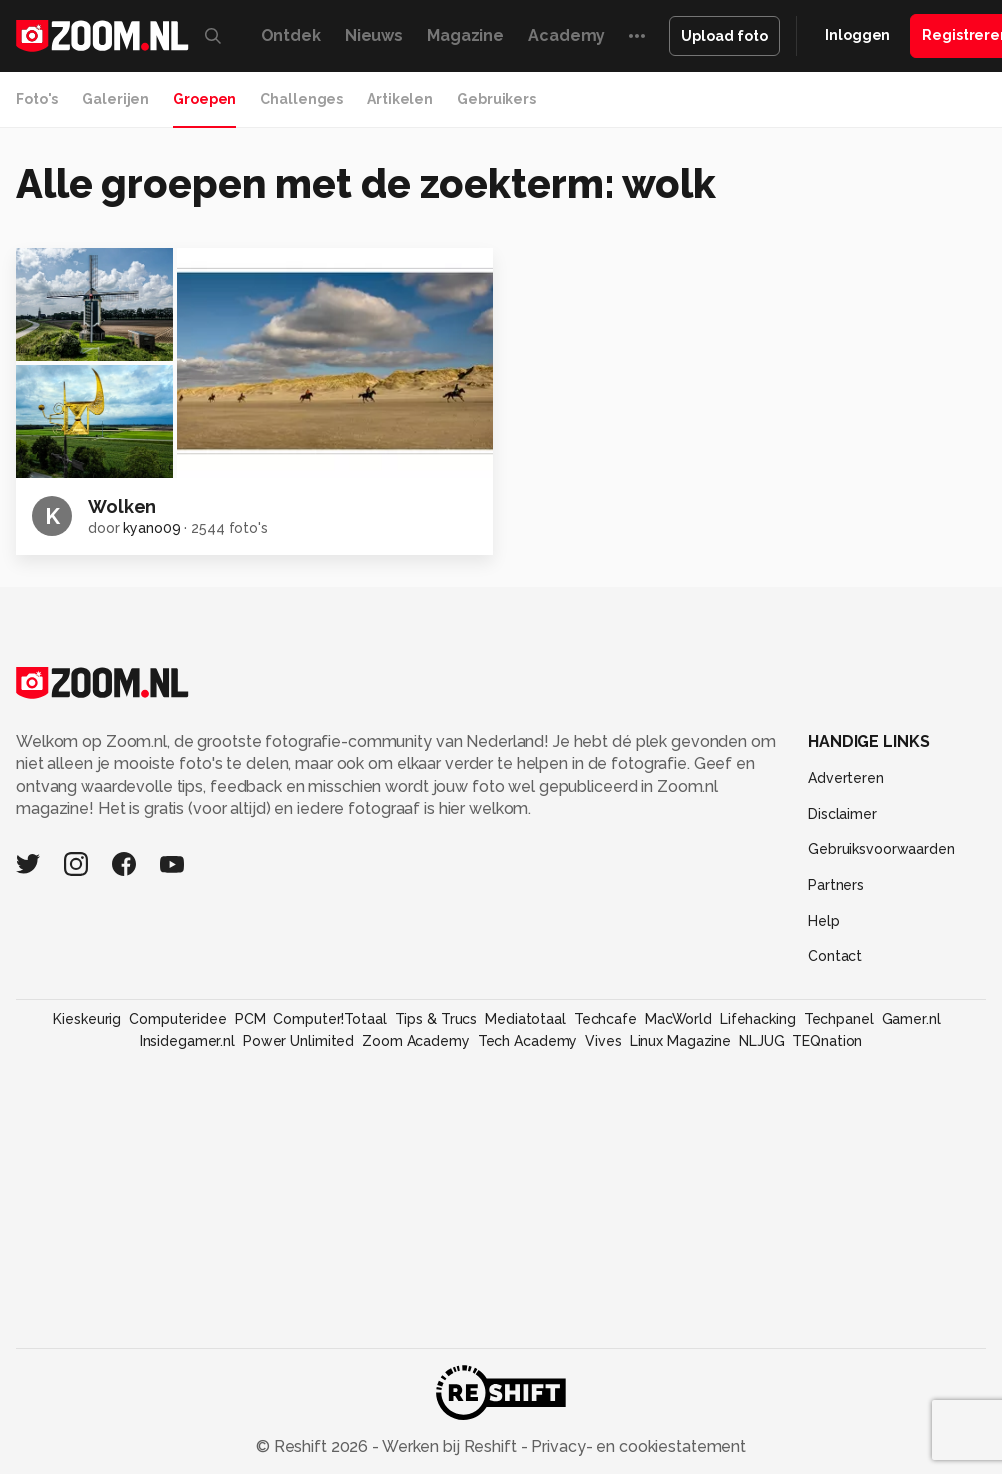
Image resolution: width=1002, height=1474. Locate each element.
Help (824, 921)
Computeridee (178, 1019)
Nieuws (374, 35)
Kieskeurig (87, 1019)
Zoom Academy (416, 1041)
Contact (835, 956)
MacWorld (678, 1019)
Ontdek (291, 35)
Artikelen (400, 99)
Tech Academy (528, 1041)
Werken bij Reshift (450, 1446)
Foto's (37, 99)
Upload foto (724, 36)
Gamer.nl (911, 1019)
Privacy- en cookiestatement (636, 1446)
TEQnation (827, 1041)
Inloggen (857, 35)
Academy (566, 35)
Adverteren (846, 778)
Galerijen (115, 99)
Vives (603, 1041)
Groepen (204, 99)
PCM (250, 1019)
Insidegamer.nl (187, 1041)
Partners (836, 885)
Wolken (122, 506)
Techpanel (839, 1019)
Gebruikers (496, 99)
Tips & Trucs (436, 1019)
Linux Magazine (680, 1041)
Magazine (465, 35)
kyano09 (151, 528)
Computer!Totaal (329, 1019)
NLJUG (761, 1041)
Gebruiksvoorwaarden (881, 849)
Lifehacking (758, 1019)
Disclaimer (842, 814)
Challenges (301, 99)
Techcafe (605, 1019)
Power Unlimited (298, 1041)
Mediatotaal (525, 1019)
